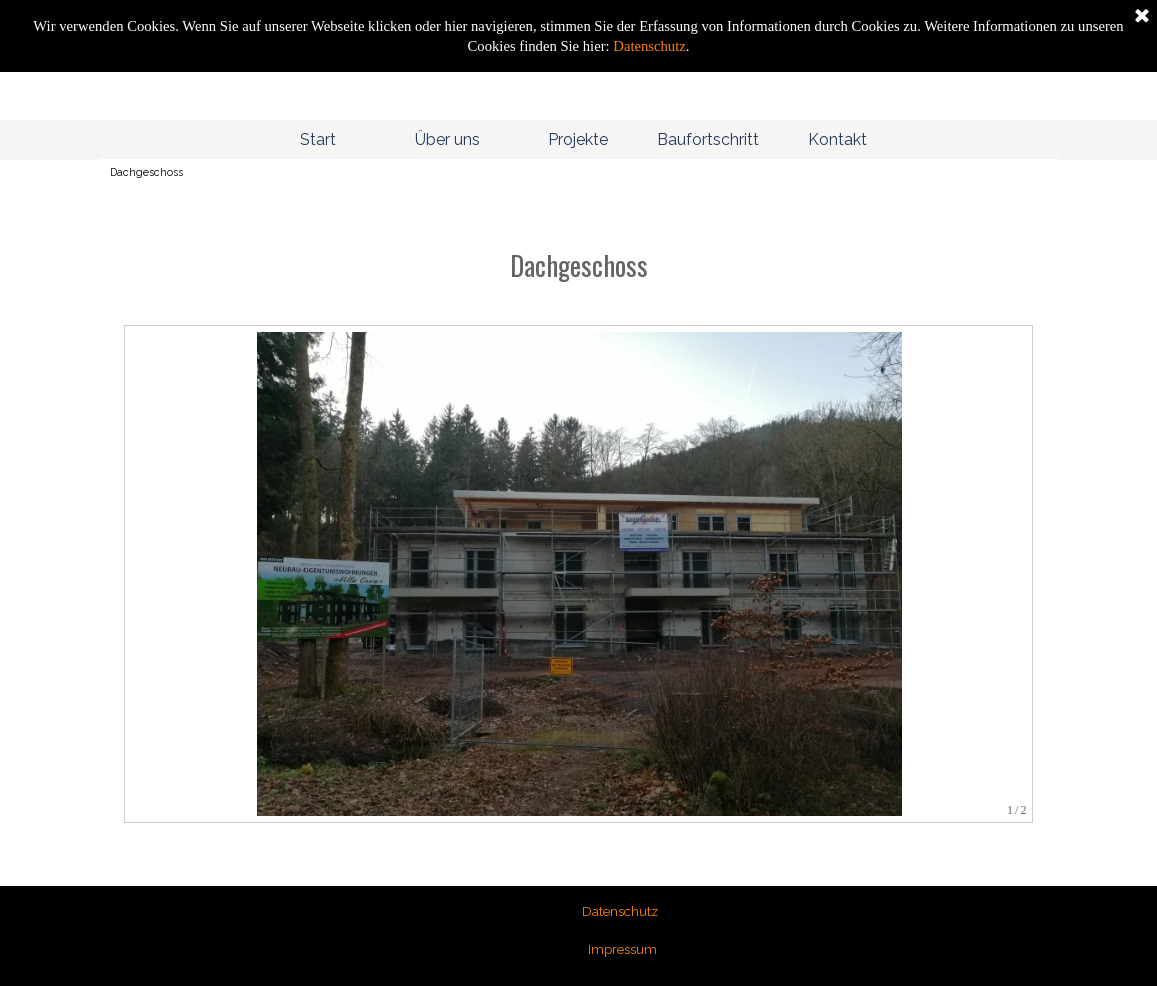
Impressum (622, 949)
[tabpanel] (579, 245)
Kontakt (837, 139)
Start (318, 139)
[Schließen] (1142, 17)
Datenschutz (648, 46)
